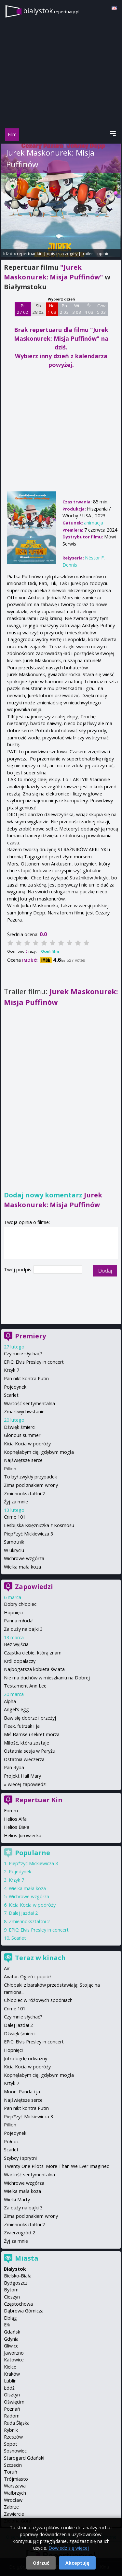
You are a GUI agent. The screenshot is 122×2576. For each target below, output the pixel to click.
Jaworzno (14, 2353)
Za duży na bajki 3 (23, 1629)
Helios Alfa (15, 1819)
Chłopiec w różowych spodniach (38, 2000)
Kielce (10, 2367)
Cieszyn (12, 2297)
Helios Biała (16, 1827)
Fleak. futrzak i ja (22, 1726)
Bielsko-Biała (18, 2276)
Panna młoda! (19, 1620)
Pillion (10, 1468)
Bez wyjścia (16, 1644)
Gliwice (11, 2346)
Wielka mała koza (22, 1567)
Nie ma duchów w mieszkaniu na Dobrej (47, 1678)
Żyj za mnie (16, 1502)
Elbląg (10, 2318)
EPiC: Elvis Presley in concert (34, 1362)
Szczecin (13, 2465)
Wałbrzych (15, 2493)
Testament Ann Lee (25, 1686)
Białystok (15, 2269)
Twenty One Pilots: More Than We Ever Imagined (57, 2166)
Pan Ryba (14, 1767)
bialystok (51, 10)
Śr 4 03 (89, 309)
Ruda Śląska (17, 2423)
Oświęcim (14, 2402)
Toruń (10, 2472)
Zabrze (11, 2507)
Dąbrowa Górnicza (24, 2311)
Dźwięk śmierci (19, 1427)
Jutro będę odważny (25, 2058)
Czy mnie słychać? (23, 1353)
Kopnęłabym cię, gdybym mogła (39, 1452)
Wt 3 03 (76, 309)
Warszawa (15, 2486)
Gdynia (11, 2339)
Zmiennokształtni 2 (24, 1493)
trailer (87, 253)
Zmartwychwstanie (24, 1411)
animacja (93, 523)
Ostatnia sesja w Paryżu (29, 1751)
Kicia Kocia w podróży (27, 1444)
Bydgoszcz (15, 2283)
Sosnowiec (15, 2451)
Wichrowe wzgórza (24, 1558)
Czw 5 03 (101, 309)
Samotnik (14, 1542)
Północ (11, 2141)
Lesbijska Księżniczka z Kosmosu (39, 1525)
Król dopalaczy (19, 1661)
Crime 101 (14, 1517)
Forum (11, 1810)
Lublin (10, 2381)
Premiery (30, 1336)
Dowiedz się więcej (68, 2548)
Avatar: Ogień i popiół (27, 1976)
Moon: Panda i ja (22, 2091)
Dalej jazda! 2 (23, 1913)
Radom (12, 2416)
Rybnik (11, 2430)
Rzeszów (13, 2437)
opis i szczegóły (62, 253)
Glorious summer (22, 1435)
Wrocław (13, 2500)
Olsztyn (12, 2395)
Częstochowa (18, 2304)
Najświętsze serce (23, 1460)
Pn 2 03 (64, 309)
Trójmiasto (16, 2479)
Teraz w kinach (40, 1957)
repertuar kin (30, 253)
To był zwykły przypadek (30, 1477)
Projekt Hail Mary (22, 1776)
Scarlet (11, 1395)
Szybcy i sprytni (20, 2158)
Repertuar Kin (38, 1799)
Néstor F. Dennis (39, 179)
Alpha (10, 1701)
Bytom (11, 2290)
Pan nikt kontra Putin (26, 1378)
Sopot (10, 2444)
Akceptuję (77, 2563)
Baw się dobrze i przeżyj (30, 1718)
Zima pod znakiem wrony (31, 1485)
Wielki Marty (17, 2199)
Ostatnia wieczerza (24, 1759)
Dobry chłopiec (20, 1604)
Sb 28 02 (38, 309)
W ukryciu (14, 1550)
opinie (103, 253)
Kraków (12, 2374)
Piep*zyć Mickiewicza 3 (28, 1534)
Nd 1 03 (51, 309)
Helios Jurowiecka (22, 1835)
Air (6, 1968)
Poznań (12, 2409)
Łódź (9, 2388)
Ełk (7, 2325)
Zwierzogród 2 (19, 2232)
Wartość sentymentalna (29, 1403)
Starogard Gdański (24, 2458)
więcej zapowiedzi (27, 1784)
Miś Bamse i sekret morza (32, 1734)
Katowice (14, 2360)
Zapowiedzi (34, 1586)
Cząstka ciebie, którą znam (32, 1653)
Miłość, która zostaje (26, 1743)
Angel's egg (16, 1709)
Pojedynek (15, 1387)
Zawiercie (14, 2514)
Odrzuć (41, 2563)
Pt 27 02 (22, 309)
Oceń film (50, 951)
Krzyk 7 (11, 1370)
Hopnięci (13, 1612)
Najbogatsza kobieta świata (34, 1669)
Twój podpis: (19, 1269)
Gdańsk (12, 2332)
